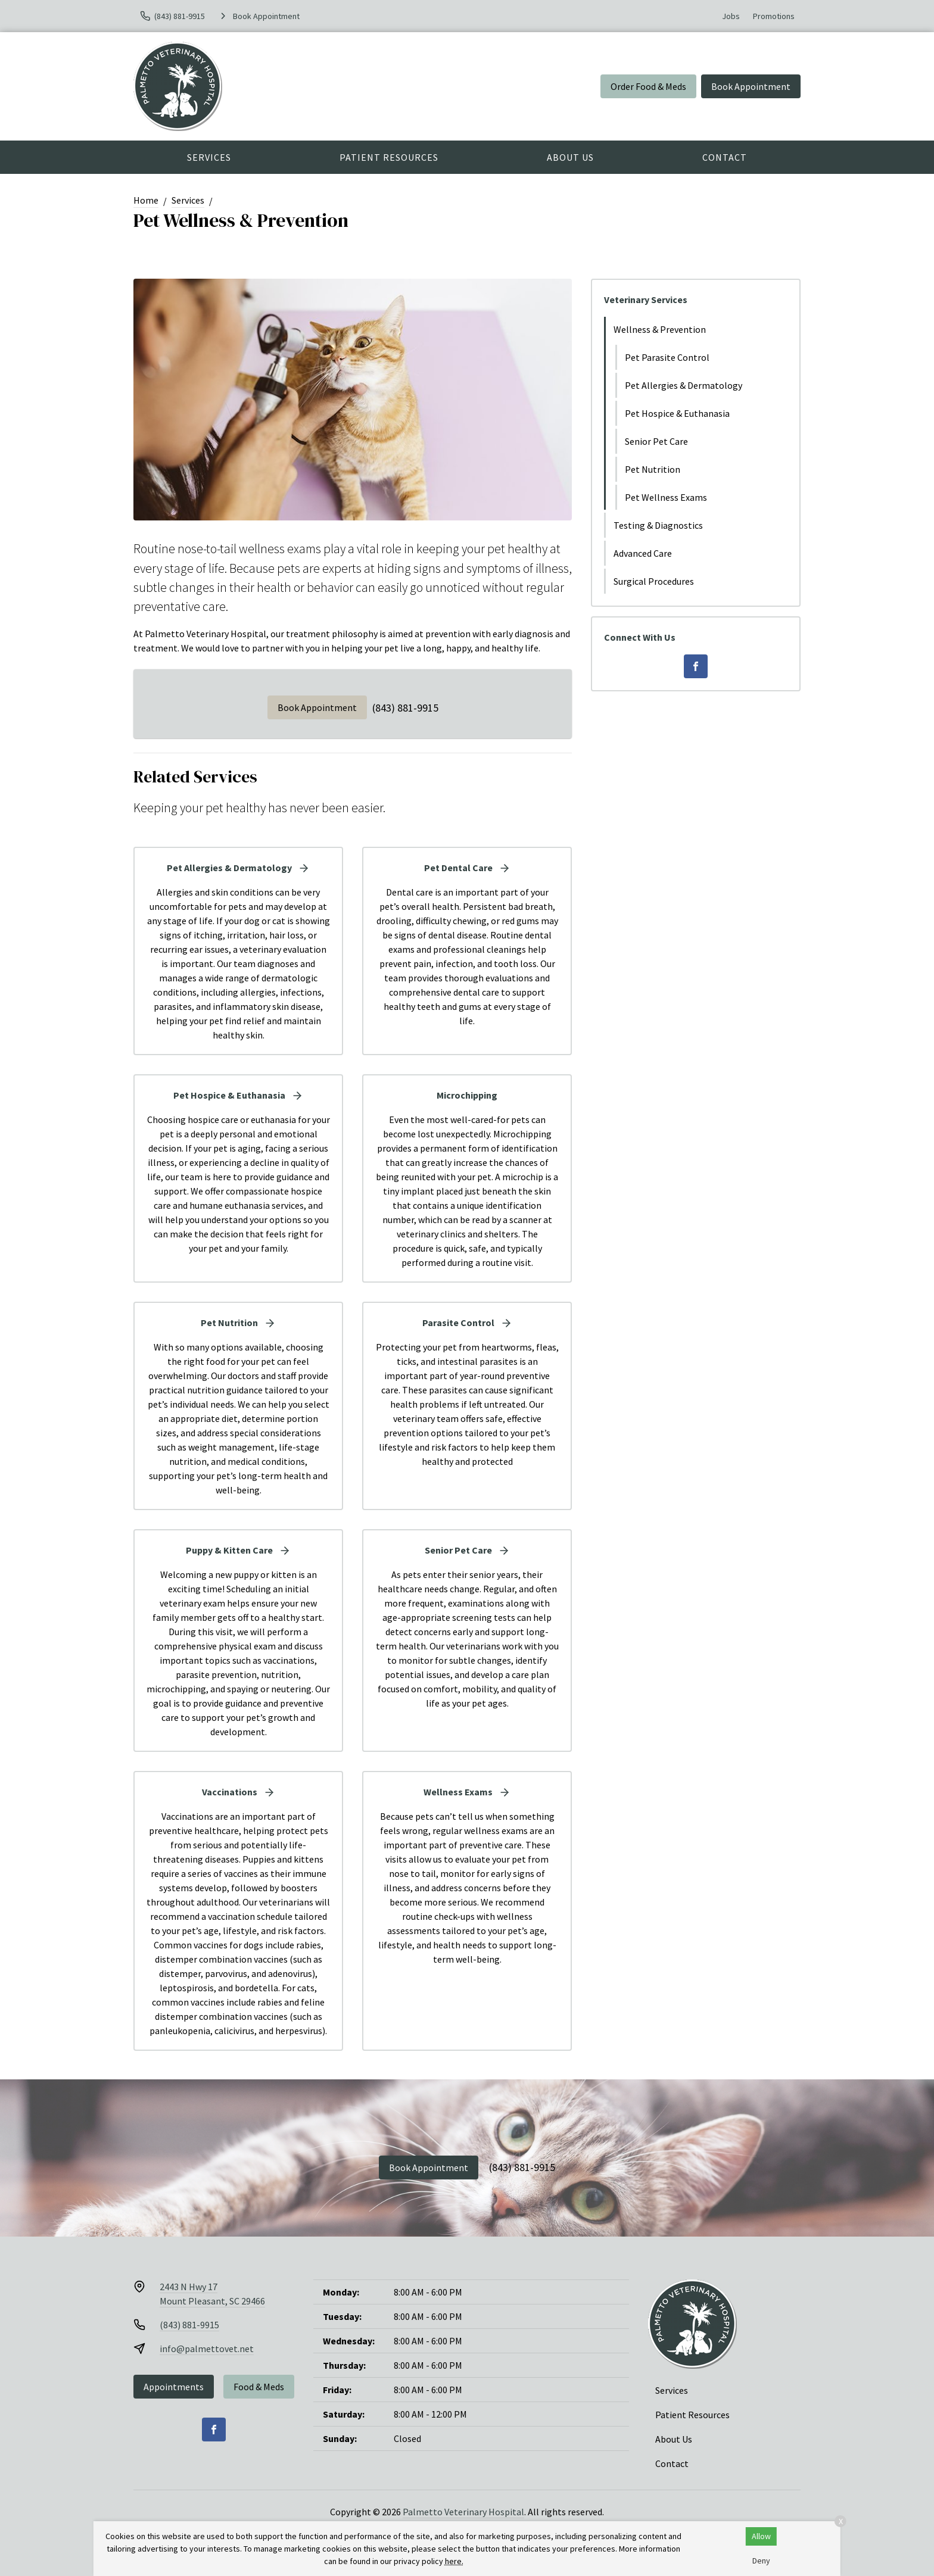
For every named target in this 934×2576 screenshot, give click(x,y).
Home (145, 200)
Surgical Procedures (654, 581)
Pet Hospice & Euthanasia (677, 413)
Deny (761, 2560)
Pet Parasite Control (667, 357)
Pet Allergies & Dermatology (683, 385)
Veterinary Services (645, 299)
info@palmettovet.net (207, 2348)
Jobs (731, 16)
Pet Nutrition (652, 469)
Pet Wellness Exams (666, 497)
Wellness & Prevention (660, 329)
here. (454, 2561)
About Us (570, 157)
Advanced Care (643, 553)
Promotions (774, 16)
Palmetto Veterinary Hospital (463, 2512)
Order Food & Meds (648, 86)
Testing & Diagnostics (658, 525)
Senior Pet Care (656, 441)
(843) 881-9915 (405, 708)
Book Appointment (750, 86)
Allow (761, 2536)
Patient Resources (389, 157)
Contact (724, 157)
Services (209, 157)
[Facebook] (696, 666)
